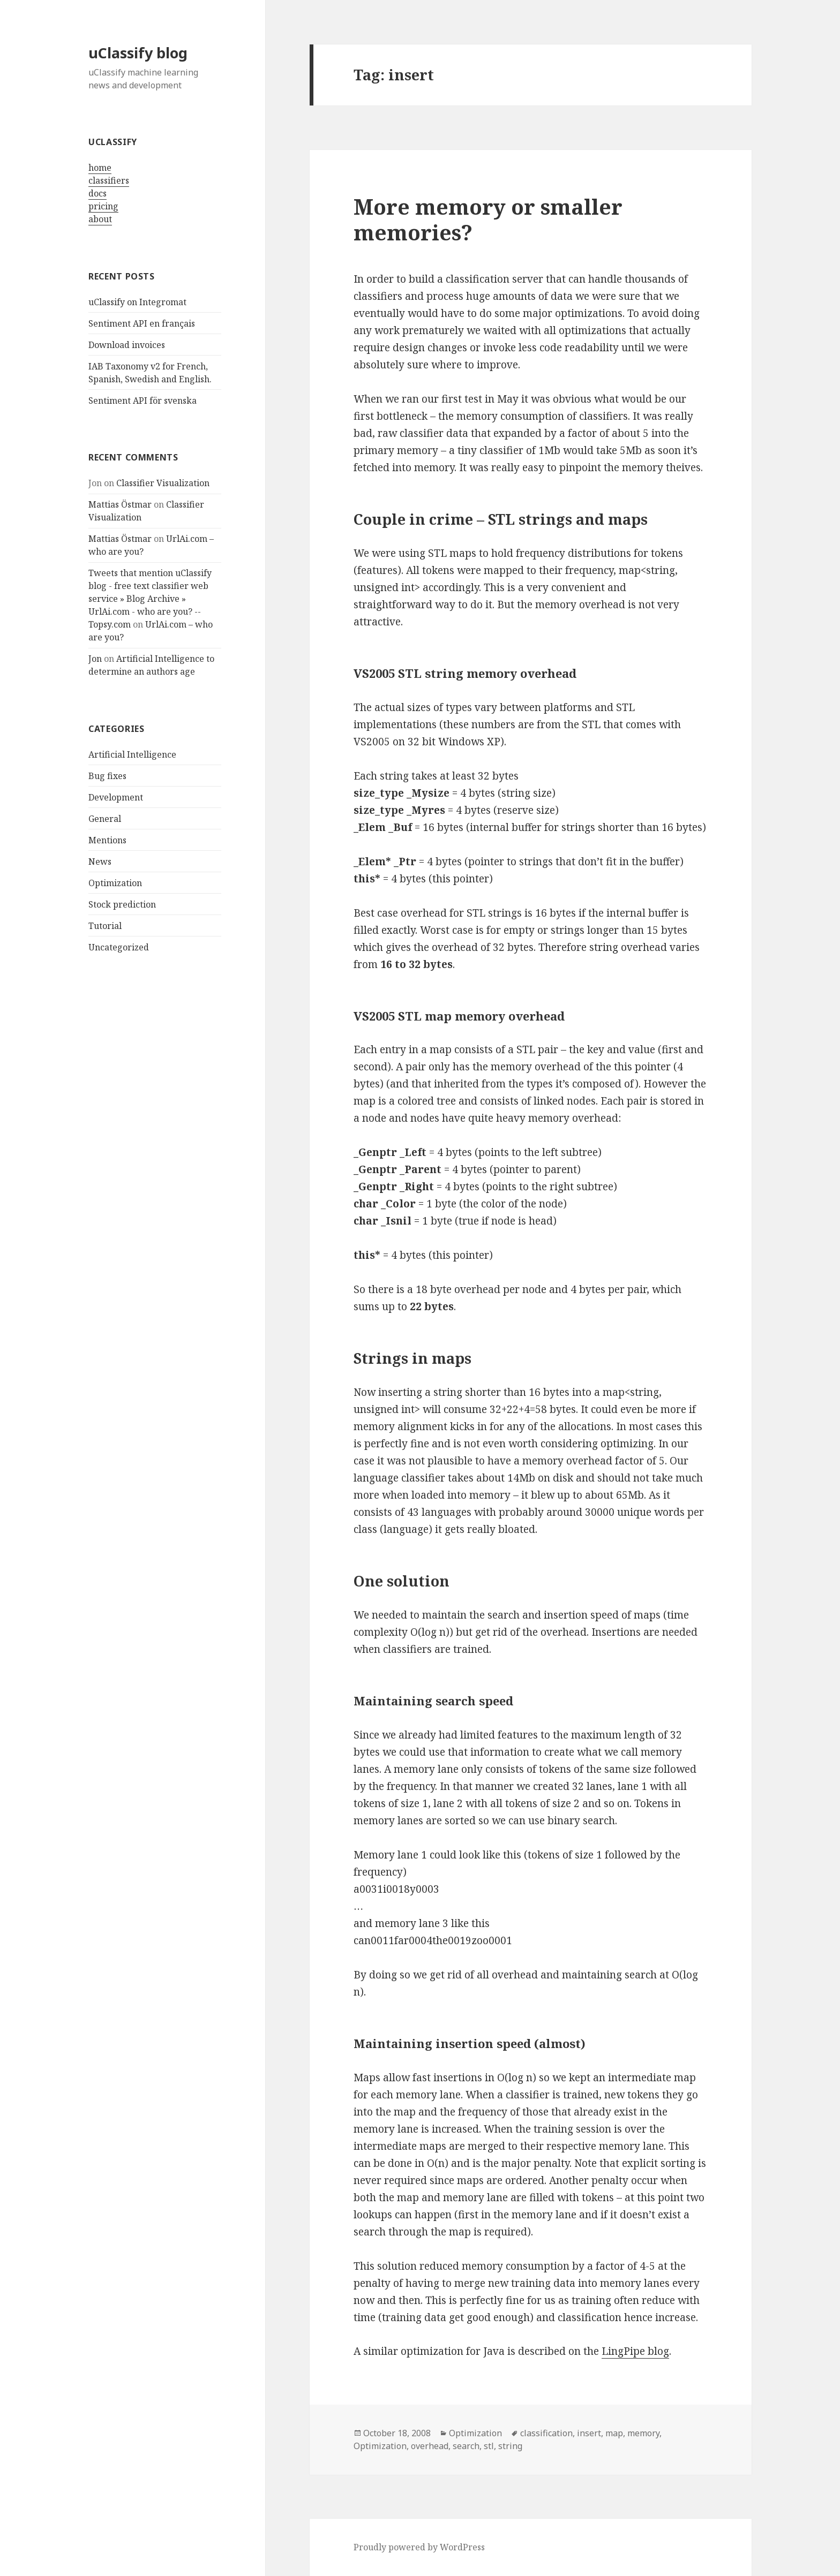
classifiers (108, 180)
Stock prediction (122, 904)
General (104, 819)
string (510, 2446)
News (99, 861)
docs (97, 193)
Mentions (107, 840)
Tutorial (105, 926)
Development (115, 797)
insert (589, 2433)
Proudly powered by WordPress (419, 2547)
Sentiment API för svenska (142, 400)
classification (546, 2433)
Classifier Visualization (162, 483)
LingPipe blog (635, 2351)
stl (489, 2446)
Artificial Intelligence (132, 754)
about (100, 219)
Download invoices (126, 345)
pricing (103, 206)
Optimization (115, 883)
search (466, 2446)
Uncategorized (118, 947)
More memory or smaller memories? (488, 219)
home (99, 167)
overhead (429, 2446)
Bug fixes (107, 776)
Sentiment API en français (141, 323)
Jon (95, 658)
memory (643, 2433)
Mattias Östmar (120, 504)
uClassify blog (138, 53)
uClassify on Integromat (137, 302)
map (614, 2433)
